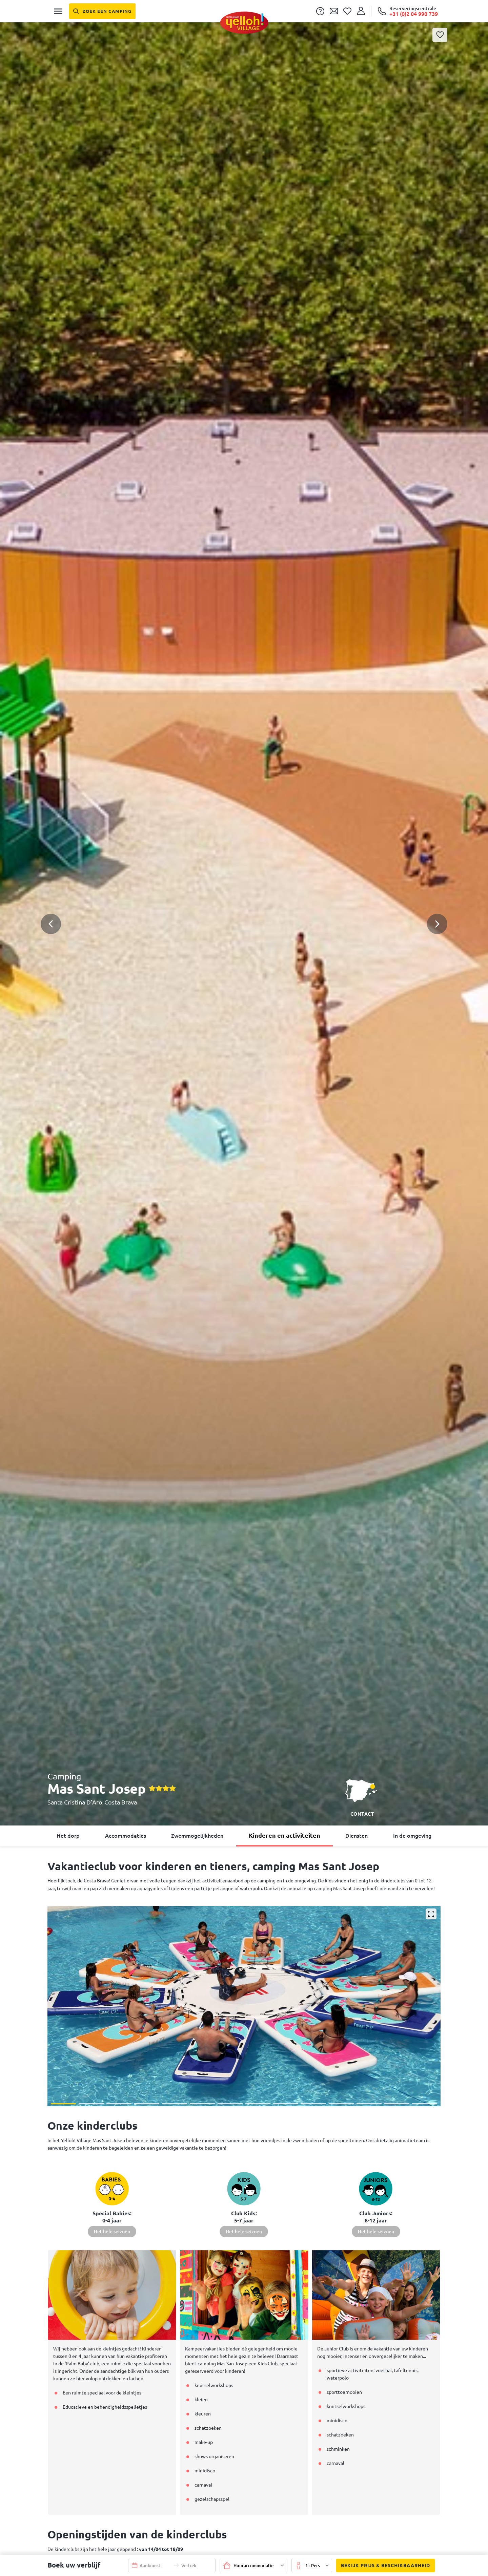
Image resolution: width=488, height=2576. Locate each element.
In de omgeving (412, 1836)
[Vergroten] (431, 1913)
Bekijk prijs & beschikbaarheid (383, 2565)
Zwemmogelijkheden (197, 1836)
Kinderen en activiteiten (284, 1835)
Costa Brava (120, 1802)
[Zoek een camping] (102, 11)
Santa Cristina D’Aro (74, 1802)
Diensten (356, 1836)
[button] (244, 897)
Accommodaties (125, 1836)
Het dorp (68, 1836)
